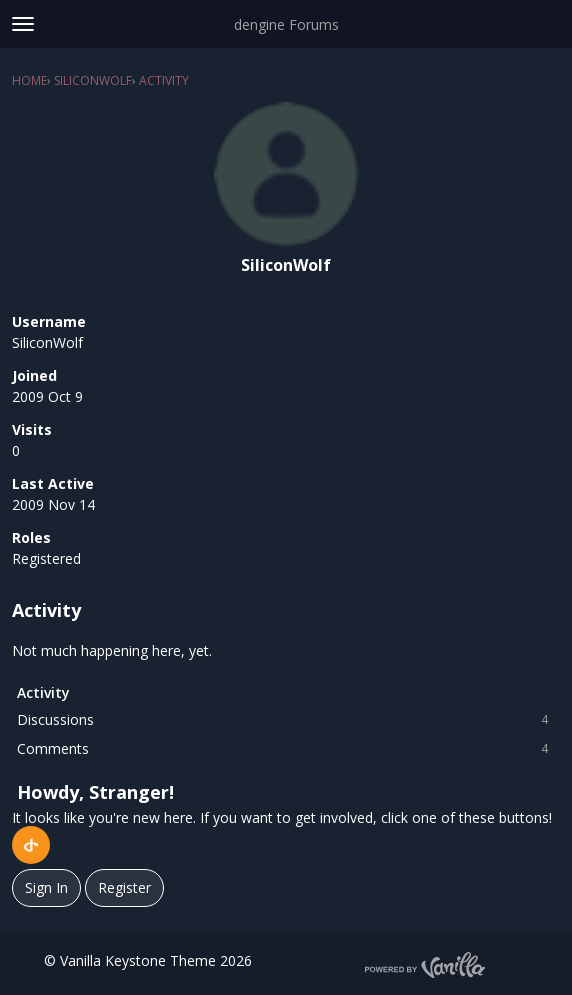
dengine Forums (286, 24)
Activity (43, 692)
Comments (286, 749)
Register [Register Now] (124, 887)
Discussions (286, 720)
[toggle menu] (23, 24)
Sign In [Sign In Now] (46, 887)
